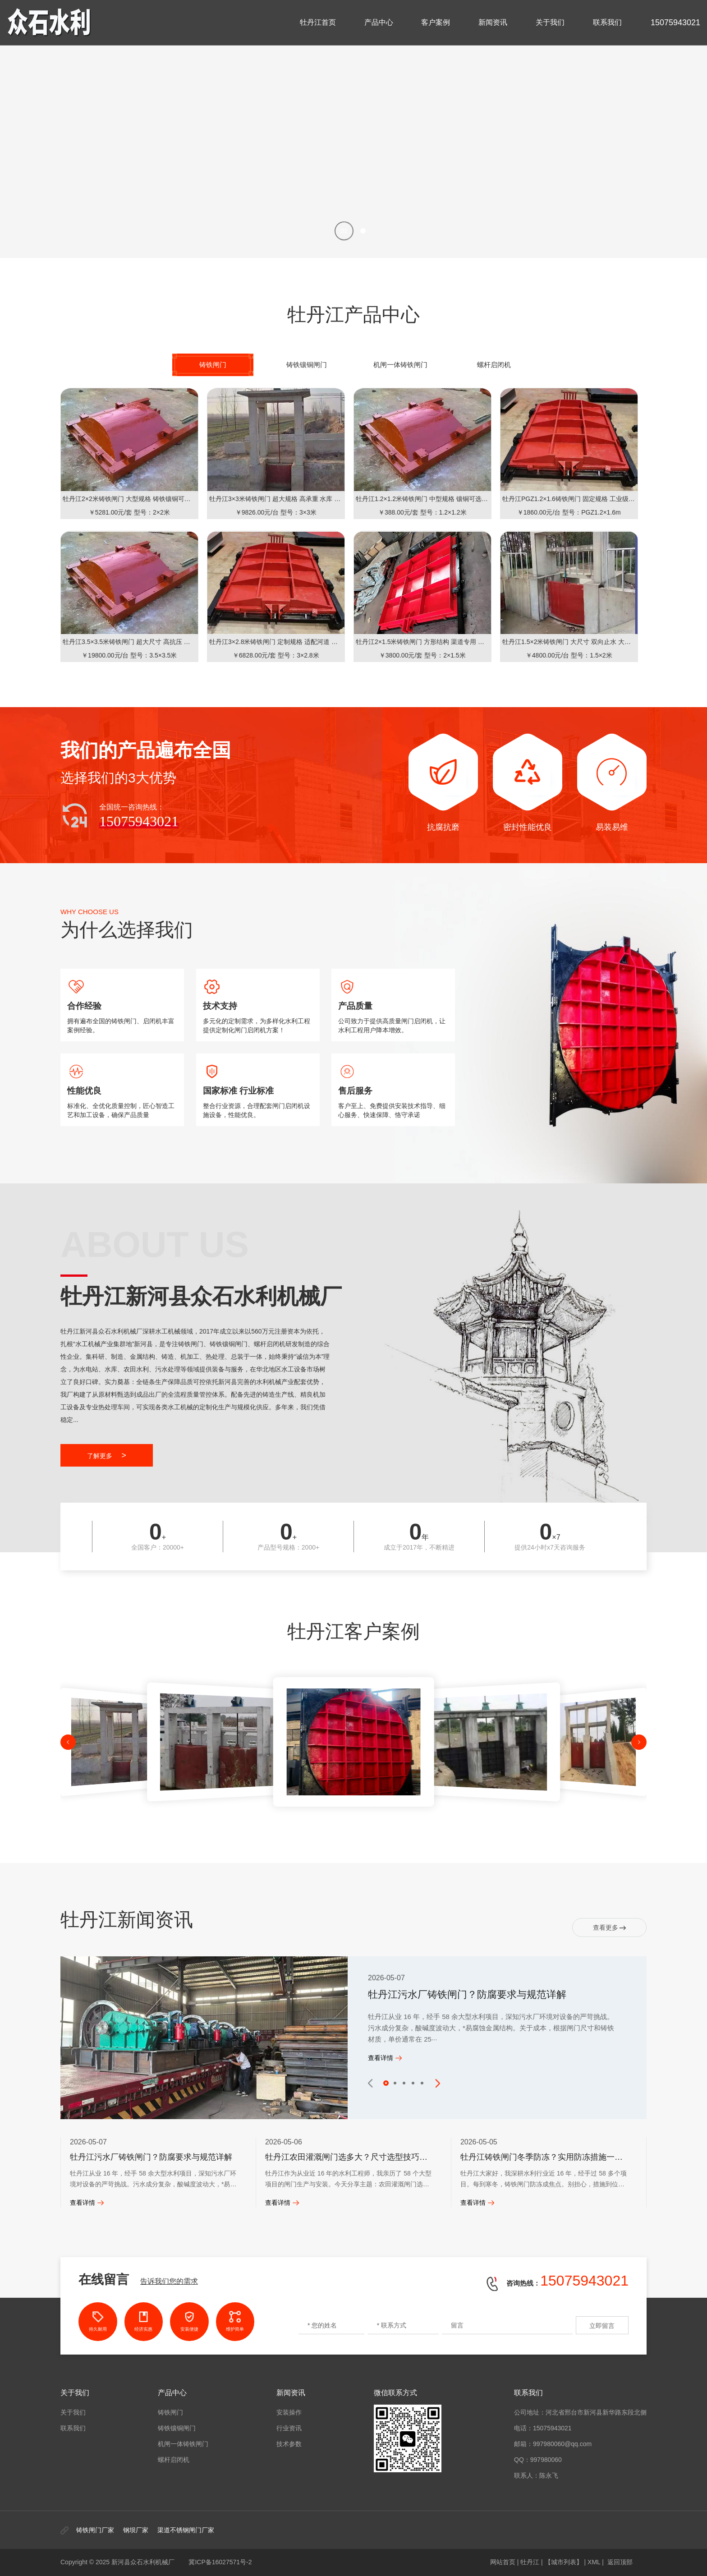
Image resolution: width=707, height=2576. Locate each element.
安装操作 (289, 2412)
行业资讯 (289, 2428)
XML (594, 2562)
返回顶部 (620, 2562)
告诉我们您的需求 (169, 2281)
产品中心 (378, 22)
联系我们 (607, 22)
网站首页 (502, 2562)
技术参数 (289, 2443)
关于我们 (550, 22)
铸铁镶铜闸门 (177, 2428)
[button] (344, 230)
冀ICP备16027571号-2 (220, 2562)
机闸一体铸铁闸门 (183, 2443)
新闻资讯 (492, 22)
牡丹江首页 (318, 22)
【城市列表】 (564, 2562)
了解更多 (106, 1455)
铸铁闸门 (170, 2412)
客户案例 (435, 22)
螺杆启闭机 (173, 2459)
